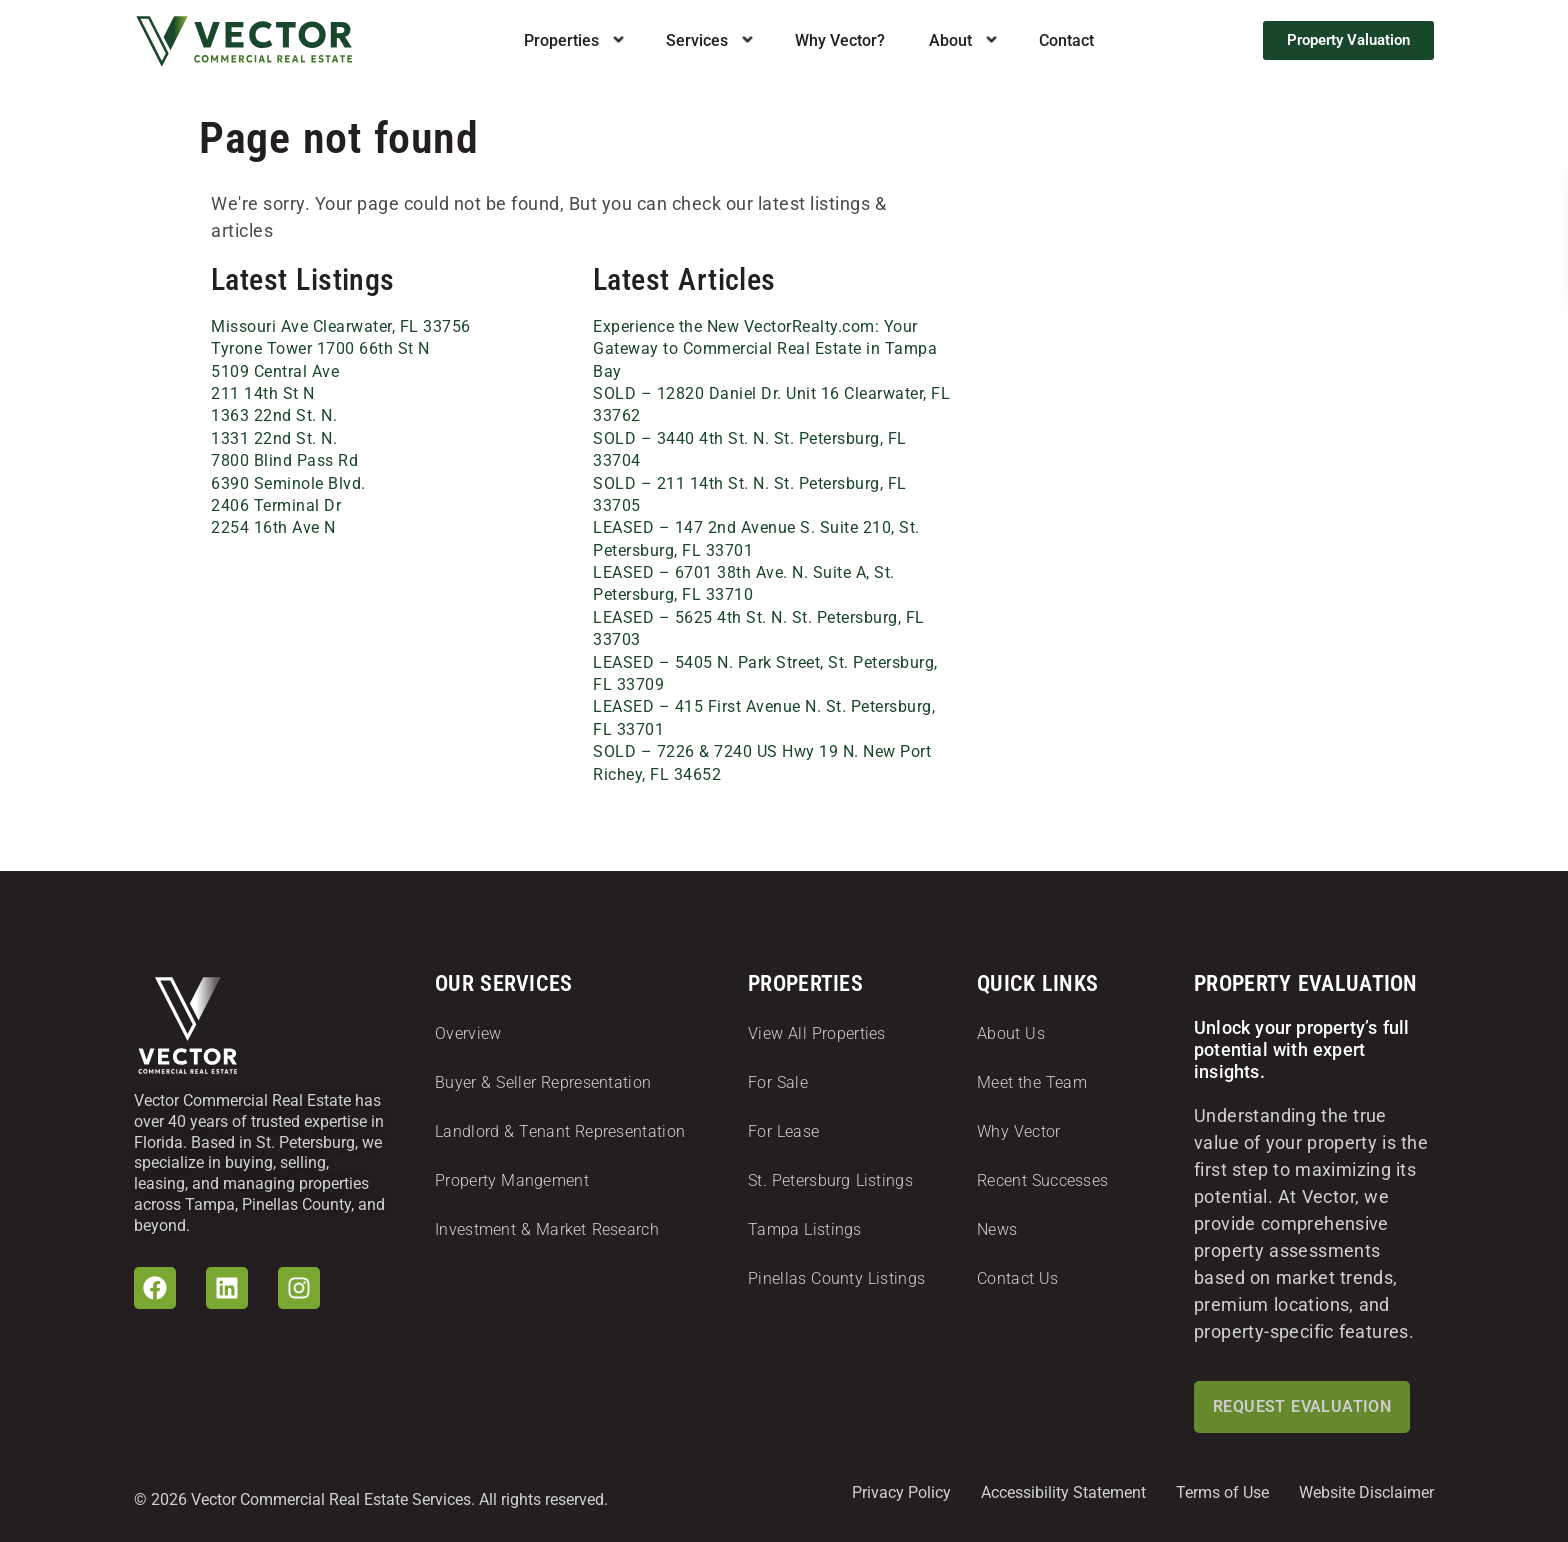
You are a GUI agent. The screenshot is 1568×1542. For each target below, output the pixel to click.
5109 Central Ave (275, 371)
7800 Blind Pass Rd (284, 460)
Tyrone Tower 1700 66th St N (320, 348)
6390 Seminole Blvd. (288, 483)
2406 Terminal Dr (276, 505)
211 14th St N (263, 393)
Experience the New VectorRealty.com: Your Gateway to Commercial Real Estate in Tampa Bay (765, 349)
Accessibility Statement (1063, 1492)
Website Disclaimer (1366, 1492)
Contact (1066, 41)
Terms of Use (1222, 1492)
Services (697, 41)
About (950, 41)
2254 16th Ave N (273, 527)
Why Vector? (840, 41)
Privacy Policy (901, 1492)
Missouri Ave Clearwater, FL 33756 (341, 326)
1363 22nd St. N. (274, 415)
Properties (561, 41)
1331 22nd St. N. (274, 438)
